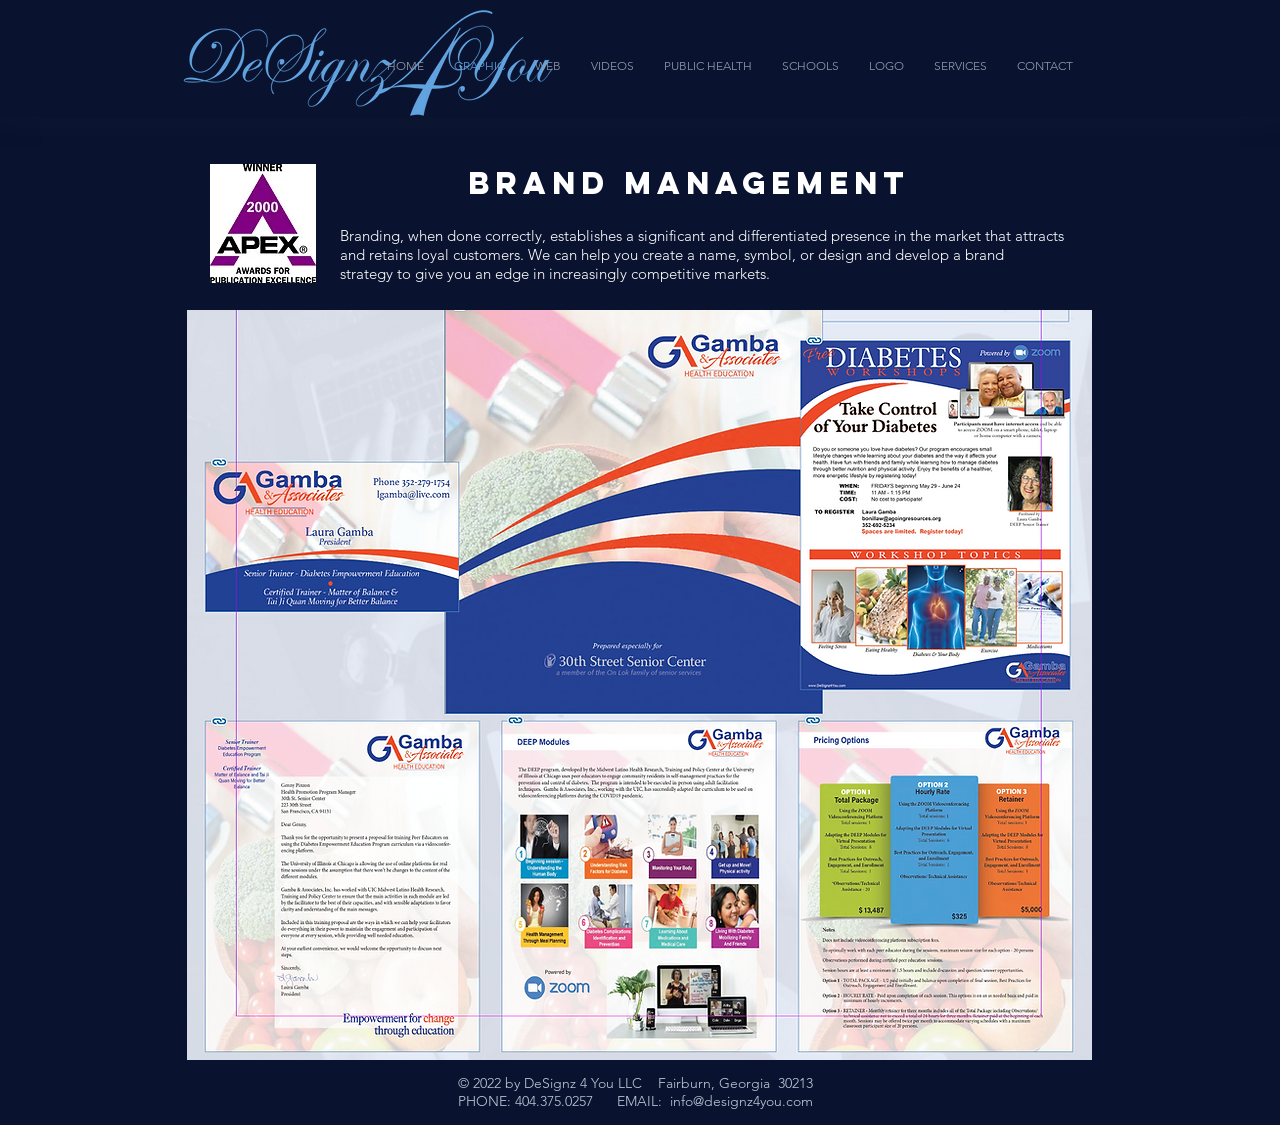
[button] (639, 685)
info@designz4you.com (741, 1101)
